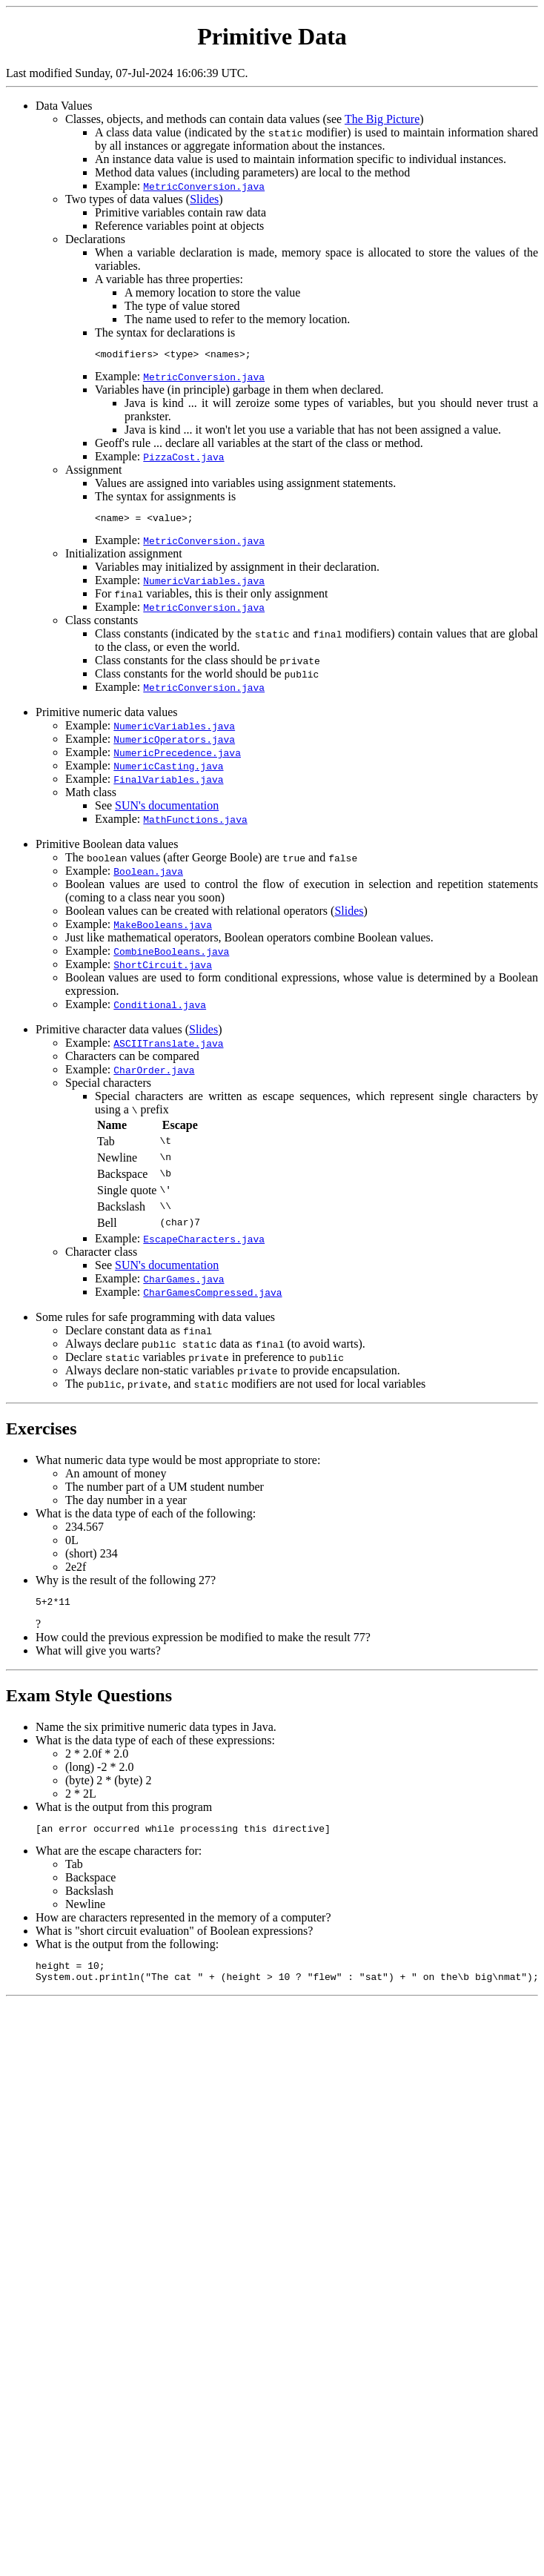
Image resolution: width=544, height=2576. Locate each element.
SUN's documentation (167, 810)
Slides (204, 199)
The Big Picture (382, 119)
